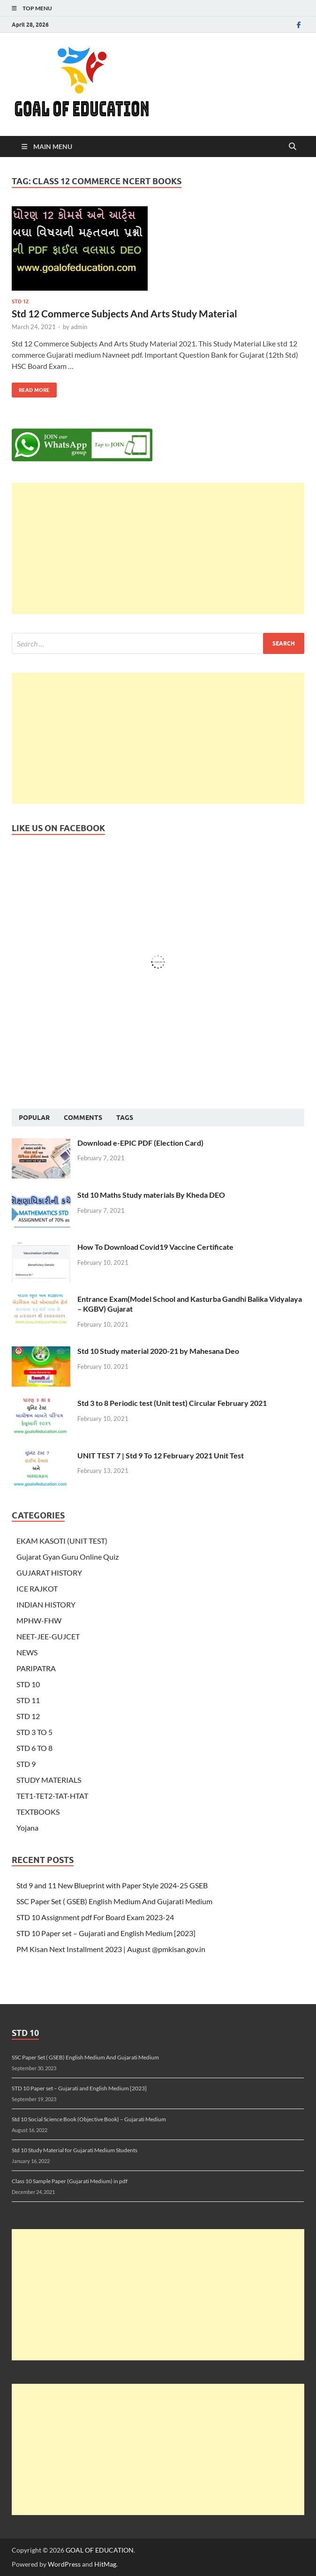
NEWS (27, 1652)
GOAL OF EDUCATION (100, 2550)
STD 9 (26, 1763)
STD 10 (28, 1684)
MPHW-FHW (38, 1620)
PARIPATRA (36, 1668)
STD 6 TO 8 (34, 1747)
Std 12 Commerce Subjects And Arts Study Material (124, 313)
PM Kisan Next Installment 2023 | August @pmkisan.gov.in (110, 1949)
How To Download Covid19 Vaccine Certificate (155, 1246)
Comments (83, 1117)
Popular (34, 1117)
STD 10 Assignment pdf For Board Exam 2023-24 (95, 1917)
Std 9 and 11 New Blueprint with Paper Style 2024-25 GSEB (112, 1885)
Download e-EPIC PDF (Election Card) (140, 1142)
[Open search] (293, 147)
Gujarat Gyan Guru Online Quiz (67, 1556)
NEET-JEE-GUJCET (48, 1636)
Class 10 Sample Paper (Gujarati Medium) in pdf (70, 2181)
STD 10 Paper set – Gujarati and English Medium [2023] (106, 1933)
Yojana (27, 1827)
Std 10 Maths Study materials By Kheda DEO (151, 1194)
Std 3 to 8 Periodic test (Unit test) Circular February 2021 (172, 1402)
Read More (31, 388)
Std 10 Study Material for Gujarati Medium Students (74, 2150)
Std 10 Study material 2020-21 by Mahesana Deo (158, 1350)
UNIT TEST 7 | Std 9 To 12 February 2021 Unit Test (160, 1455)
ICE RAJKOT (37, 1588)
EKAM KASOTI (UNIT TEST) (61, 1540)
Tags (124, 1117)
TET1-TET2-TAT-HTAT (52, 1795)
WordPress (64, 2564)
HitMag (105, 2564)
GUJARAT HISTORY (49, 1572)
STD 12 (20, 301)
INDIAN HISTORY (45, 1604)
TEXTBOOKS (38, 1811)
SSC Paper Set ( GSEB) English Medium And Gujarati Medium (114, 1901)
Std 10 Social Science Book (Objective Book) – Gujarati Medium (89, 2119)
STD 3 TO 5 (34, 1731)
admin (79, 326)
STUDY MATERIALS (48, 1779)
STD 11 (28, 1700)
